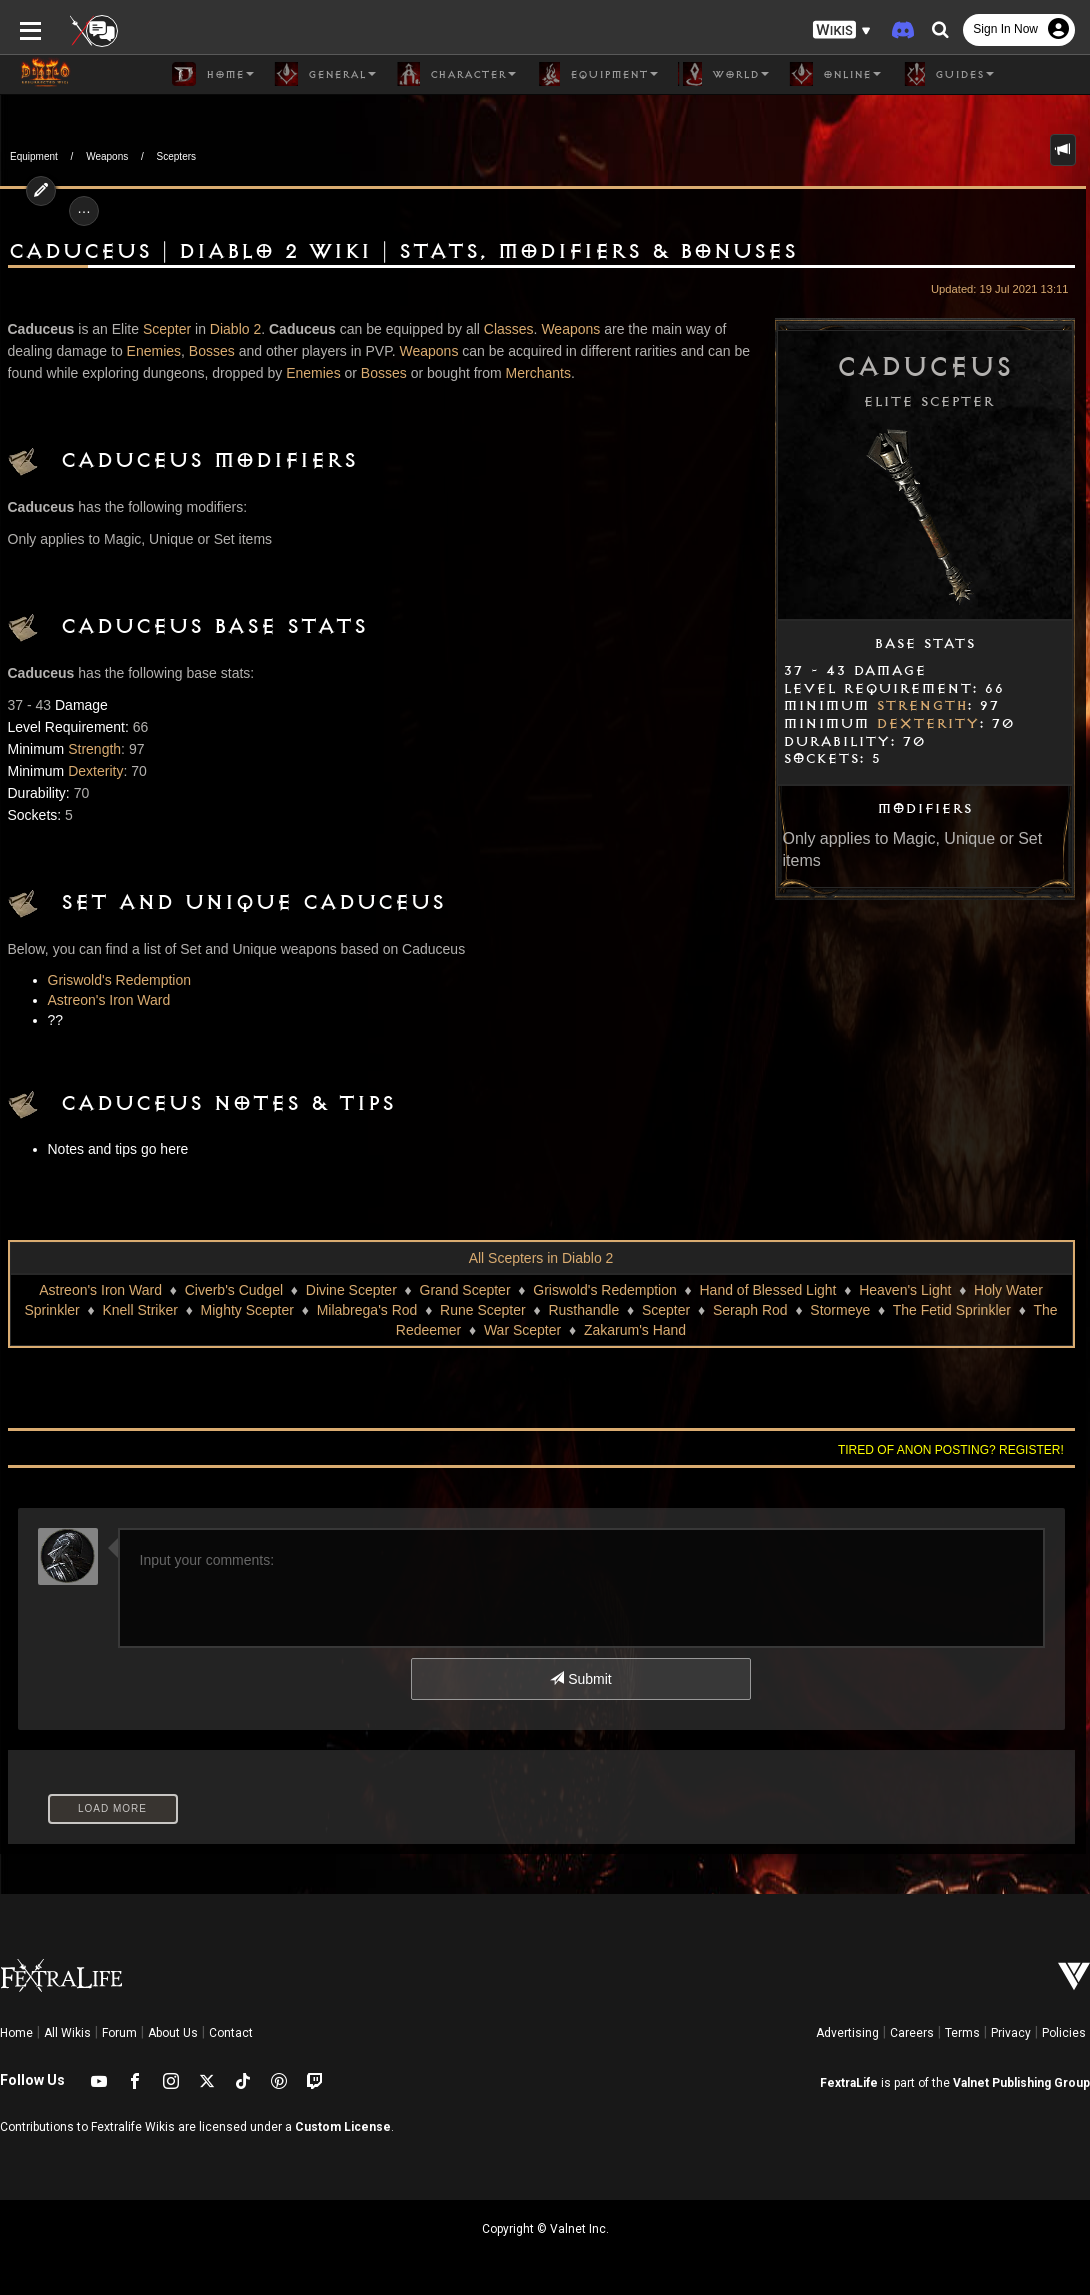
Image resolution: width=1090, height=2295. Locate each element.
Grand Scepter (465, 1290)
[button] (842, 30)
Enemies (154, 351)
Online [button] (835, 74)
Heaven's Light (905, 1290)
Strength (921, 706)
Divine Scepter (351, 1290)
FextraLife (849, 2083)
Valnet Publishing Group (1021, 2083)
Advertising (847, 2033)
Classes (509, 329)
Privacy (1011, 2033)
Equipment (34, 156)
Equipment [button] (597, 74)
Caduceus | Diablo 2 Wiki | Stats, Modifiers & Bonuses (402, 252)
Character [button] (456, 74)
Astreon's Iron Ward (109, 1000)
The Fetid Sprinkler (952, 1310)
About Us (173, 2033)
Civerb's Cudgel (234, 1290)
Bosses (212, 351)
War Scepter (522, 1330)
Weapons (107, 156)
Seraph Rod (750, 1310)
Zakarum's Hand (635, 1330)
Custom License (343, 2127)
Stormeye (840, 1310)
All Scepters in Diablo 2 (541, 1258)
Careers (912, 2033)
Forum (119, 2033)
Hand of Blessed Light (768, 1290)
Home (16, 2033)
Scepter (167, 329)
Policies (1064, 2033)
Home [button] (213, 74)
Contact (231, 2033)
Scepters (176, 156)
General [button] (325, 74)
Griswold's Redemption (120, 980)
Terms (962, 2033)
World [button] (723, 74)
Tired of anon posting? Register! (951, 1450)
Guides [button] (947, 74)
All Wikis (67, 2033)
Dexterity (927, 724)
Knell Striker (139, 1310)
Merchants (538, 373)
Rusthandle (583, 1310)
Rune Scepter (483, 1310)
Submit (580, 1679)
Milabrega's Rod (367, 1310)
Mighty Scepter (247, 1310)
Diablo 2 (235, 329)
